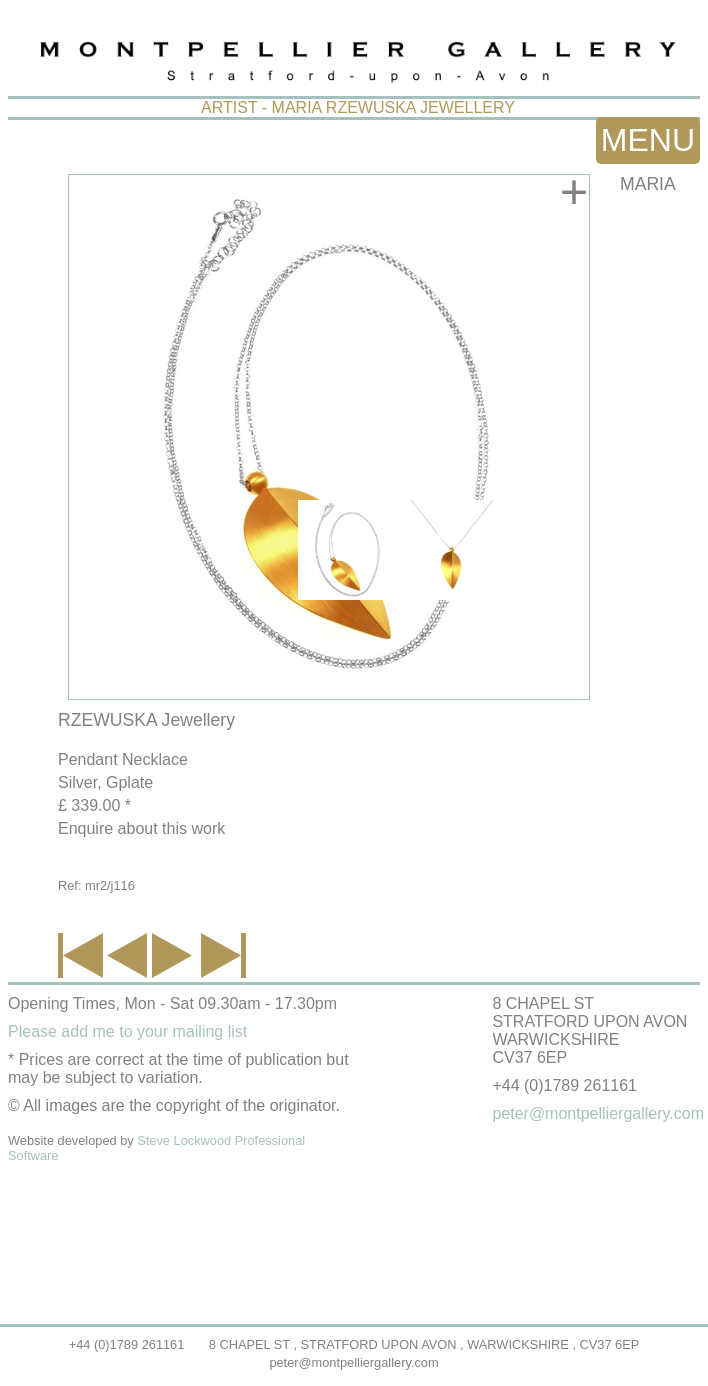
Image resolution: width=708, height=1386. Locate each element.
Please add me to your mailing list (127, 1031)
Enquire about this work (141, 828)
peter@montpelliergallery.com (353, 1362)
